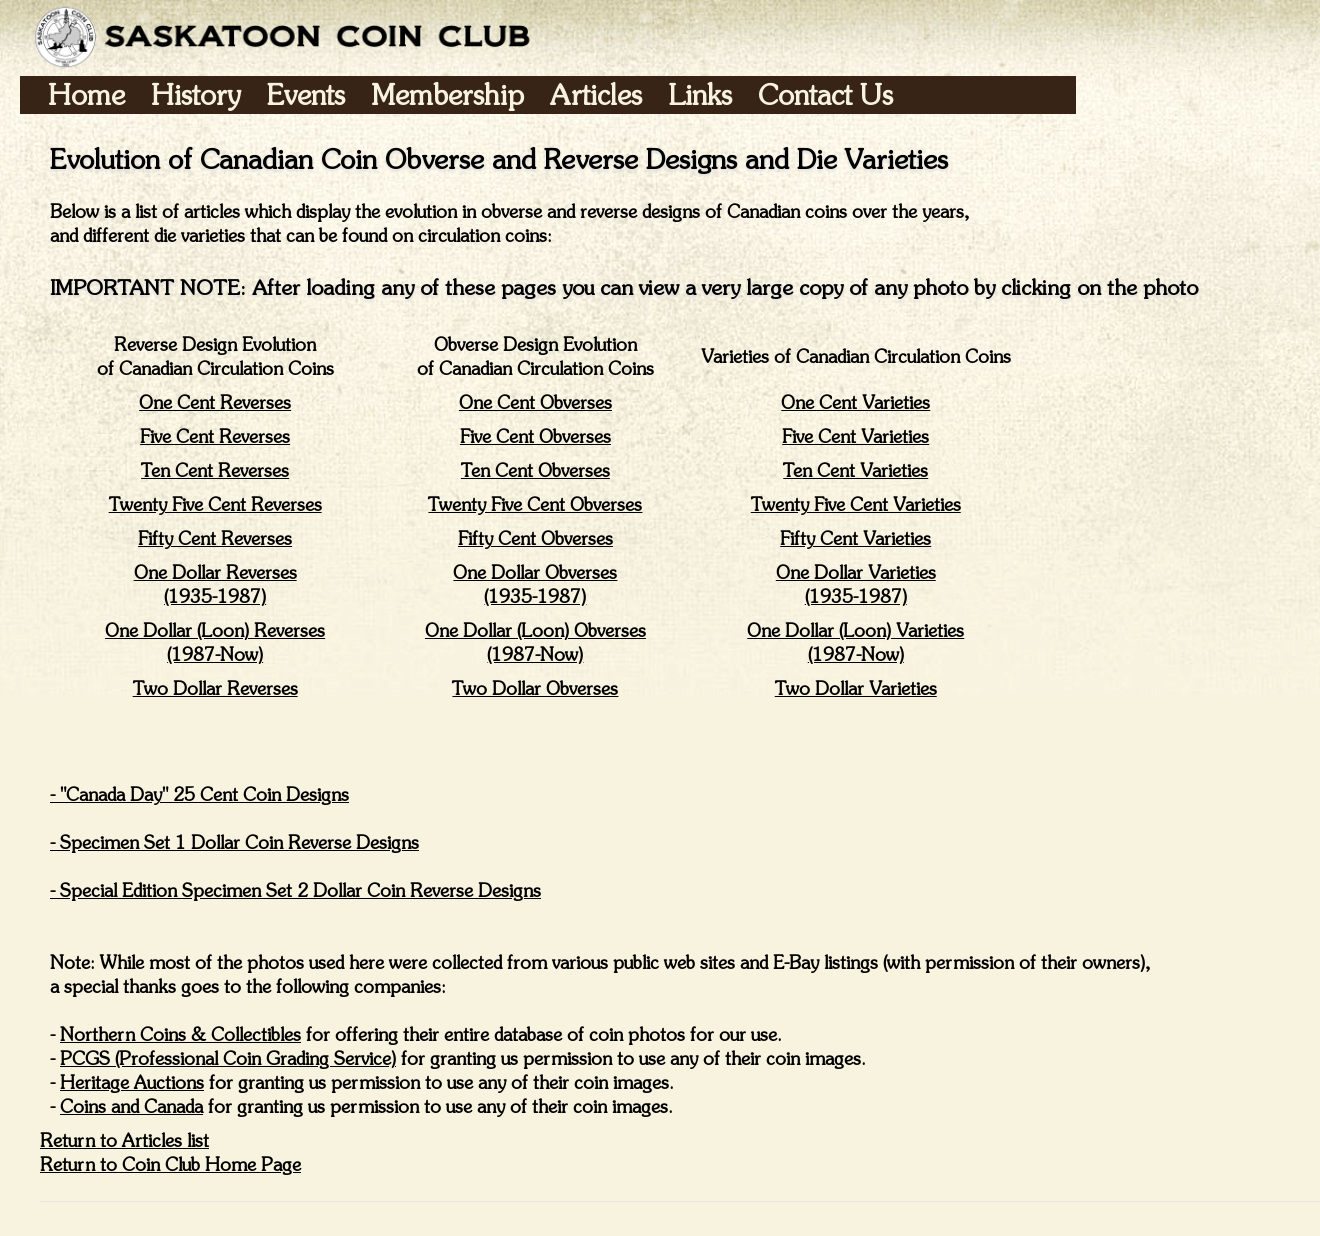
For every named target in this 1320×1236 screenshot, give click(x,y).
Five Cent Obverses (535, 436)
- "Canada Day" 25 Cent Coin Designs (199, 794)
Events (306, 94)
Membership (447, 94)
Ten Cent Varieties (855, 470)
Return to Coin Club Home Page (170, 1164)
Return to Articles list (124, 1140)
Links (700, 94)
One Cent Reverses (215, 402)
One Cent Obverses (535, 402)
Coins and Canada (131, 1106)
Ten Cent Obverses (535, 470)
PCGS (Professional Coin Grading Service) (228, 1058)
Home (86, 94)
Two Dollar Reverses (215, 688)
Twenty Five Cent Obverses (535, 504)
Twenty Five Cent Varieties (856, 504)
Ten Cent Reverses (215, 470)
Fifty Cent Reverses (215, 538)
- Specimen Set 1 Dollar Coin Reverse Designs (234, 842)
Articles (596, 94)
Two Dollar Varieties (856, 688)
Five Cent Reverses (215, 436)
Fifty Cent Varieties (855, 538)
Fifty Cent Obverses (535, 538)
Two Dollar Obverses (535, 688)
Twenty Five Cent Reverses (215, 504)
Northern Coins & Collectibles (180, 1034)
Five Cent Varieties (855, 436)
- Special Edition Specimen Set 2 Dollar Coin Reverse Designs (295, 890)
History (196, 94)
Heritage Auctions (132, 1082)
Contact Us (825, 94)
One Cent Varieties (855, 402)
